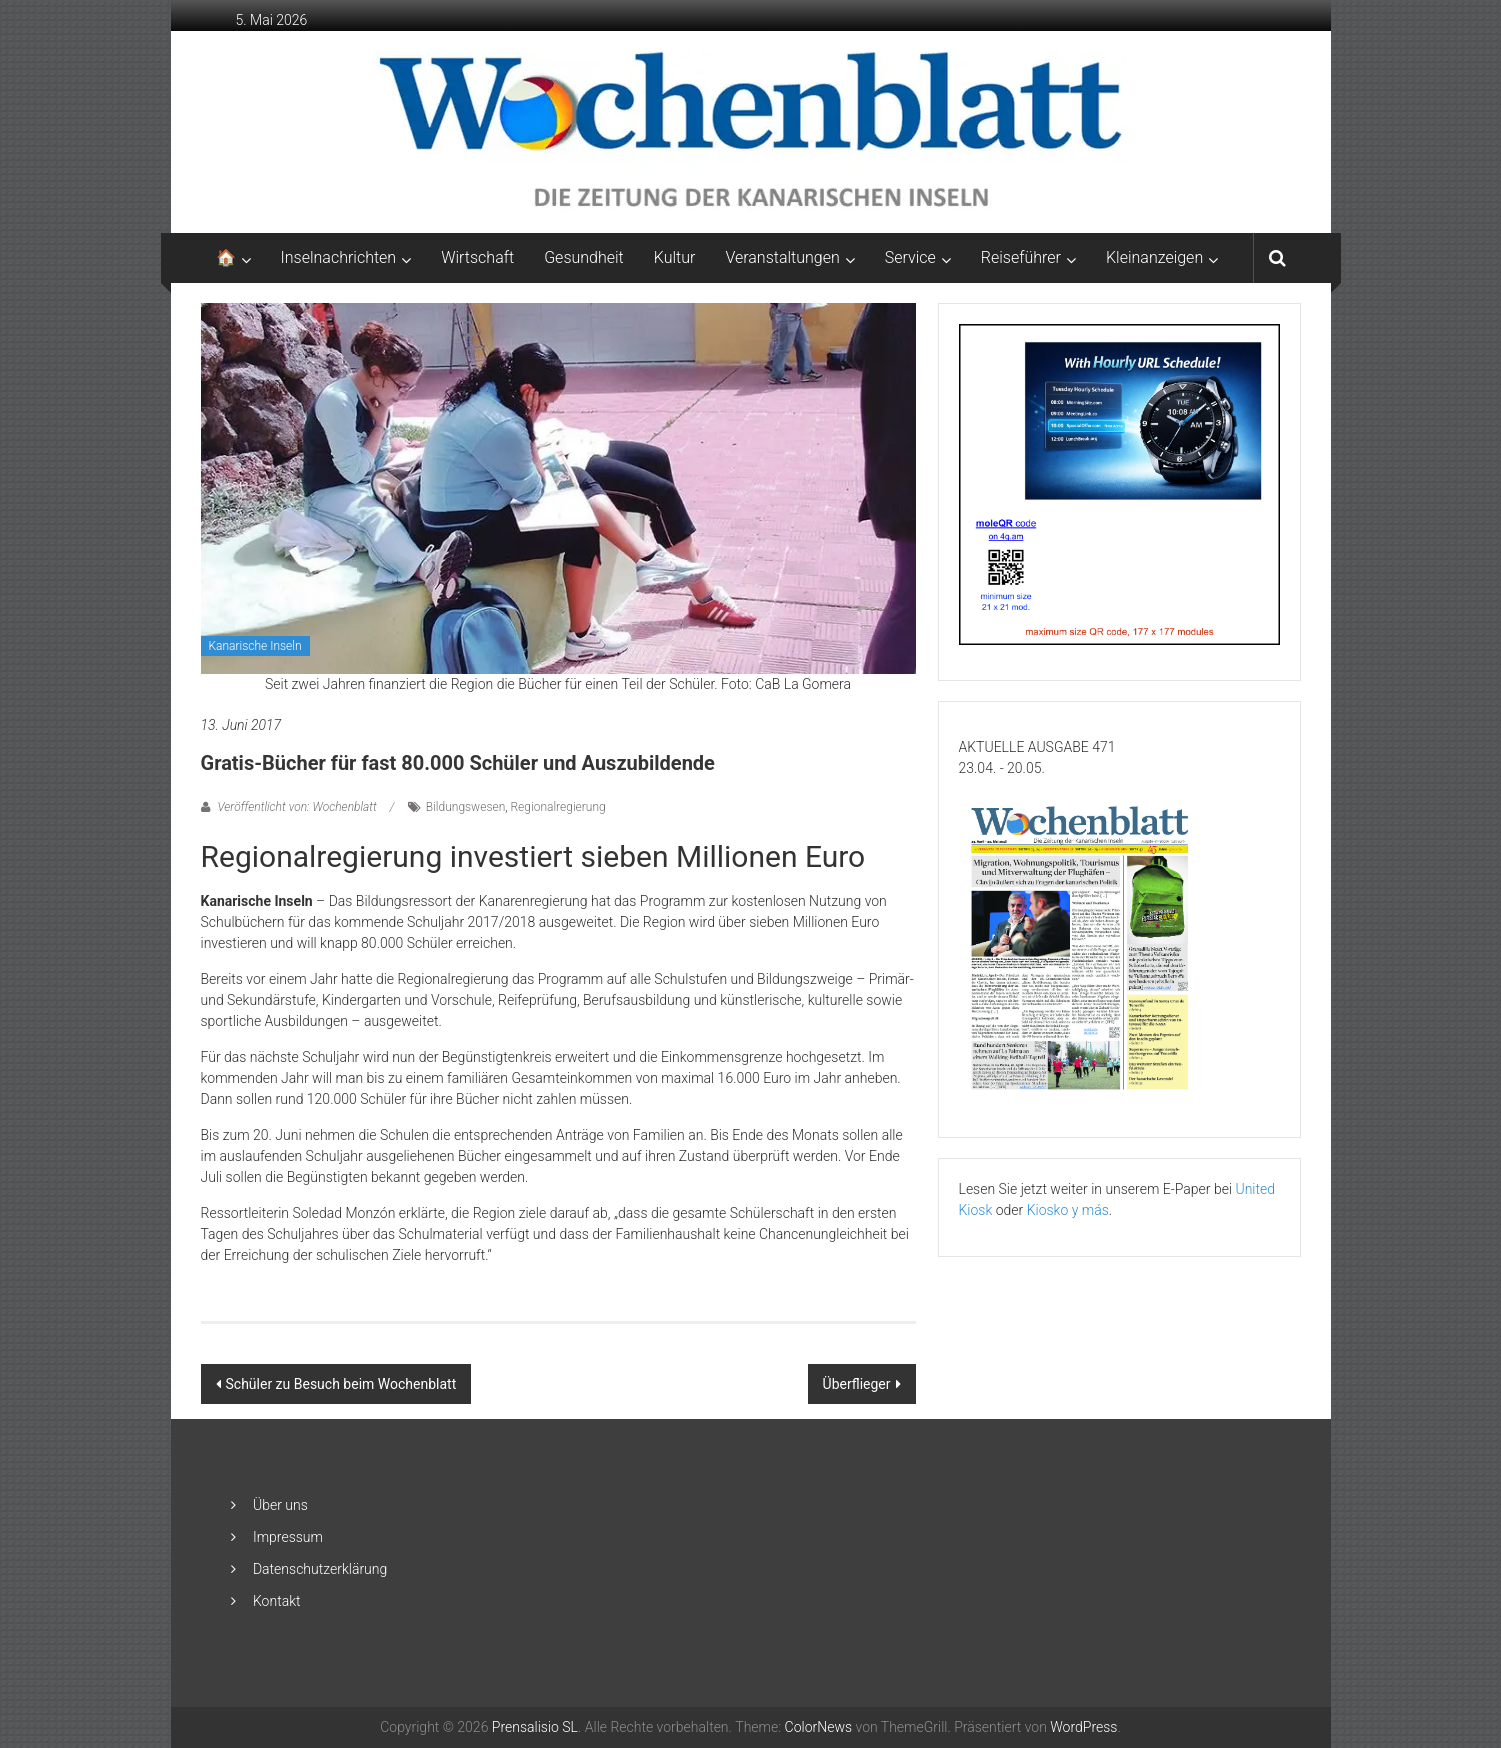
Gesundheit (584, 257)
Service (910, 257)
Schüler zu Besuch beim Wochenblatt (341, 1384)
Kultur (675, 257)
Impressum (288, 1537)
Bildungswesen (465, 807)
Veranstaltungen (782, 257)
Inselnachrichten (339, 257)
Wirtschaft (477, 257)
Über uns (280, 1505)
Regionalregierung (558, 807)
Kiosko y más (1068, 1210)
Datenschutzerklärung (320, 1569)
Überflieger (857, 1384)
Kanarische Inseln (255, 646)
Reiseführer (1021, 257)
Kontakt (277, 1601)
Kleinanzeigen (1154, 257)
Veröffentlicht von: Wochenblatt (297, 807)
